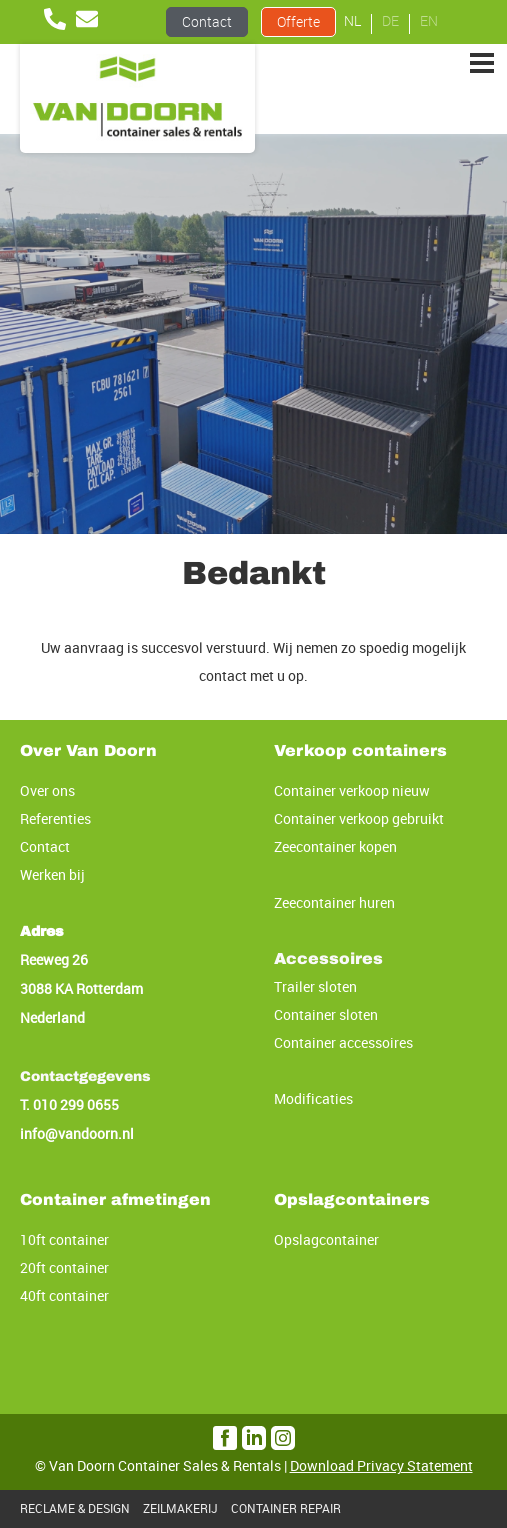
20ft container (64, 1267)
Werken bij (52, 874)
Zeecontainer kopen (335, 846)
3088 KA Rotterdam (81, 988)
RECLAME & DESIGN (75, 1508)
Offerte (298, 21)
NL (352, 20)
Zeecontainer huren (334, 902)
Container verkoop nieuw (352, 790)
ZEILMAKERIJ (180, 1508)
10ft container (64, 1239)
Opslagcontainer (326, 1239)
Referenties (55, 818)
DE (390, 20)
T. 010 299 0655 (69, 1104)
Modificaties (313, 1098)
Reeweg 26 (54, 959)
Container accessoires (343, 1042)
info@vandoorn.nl (77, 1133)
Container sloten (326, 1014)
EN (429, 20)
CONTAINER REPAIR (286, 1508)
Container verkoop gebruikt (359, 818)
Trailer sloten (315, 986)
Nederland (52, 1017)
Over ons (47, 790)
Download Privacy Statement (381, 1465)
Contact (207, 21)
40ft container (64, 1295)
